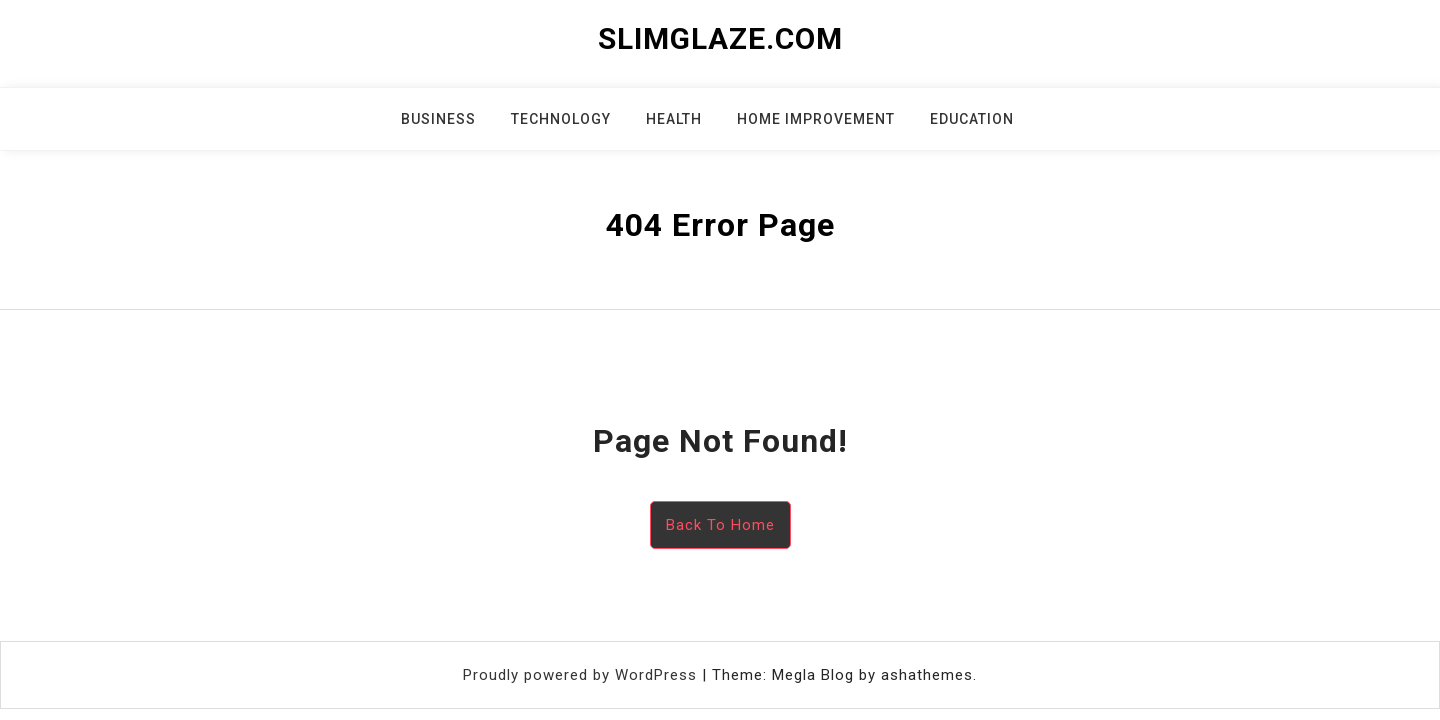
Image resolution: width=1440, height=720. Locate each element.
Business (438, 119)
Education (972, 119)
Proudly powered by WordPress (582, 675)
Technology (561, 119)
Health (674, 119)
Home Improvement (816, 119)
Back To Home (720, 525)
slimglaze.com (720, 38)
